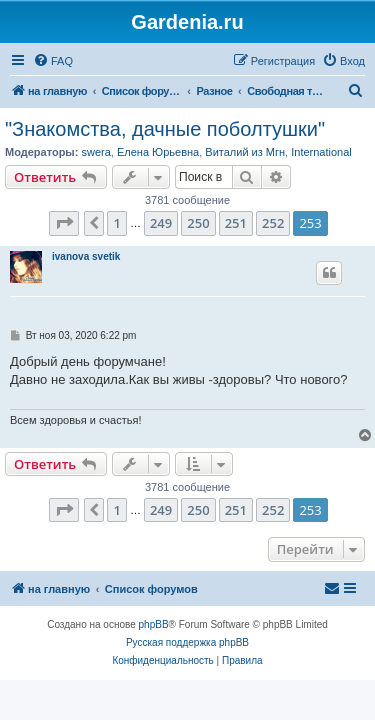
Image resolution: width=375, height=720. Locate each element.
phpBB (154, 624)
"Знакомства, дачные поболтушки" (165, 129)
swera (95, 152)
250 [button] (198, 223)
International (321, 152)
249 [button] (161, 223)
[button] (64, 223)
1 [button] (116, 223)
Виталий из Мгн (245, 152)
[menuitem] (53, 61)
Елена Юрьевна (158, 152)
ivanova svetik (86, 256)
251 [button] (236, 223)
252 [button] (273, 223)
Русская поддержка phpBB (187, 642)
